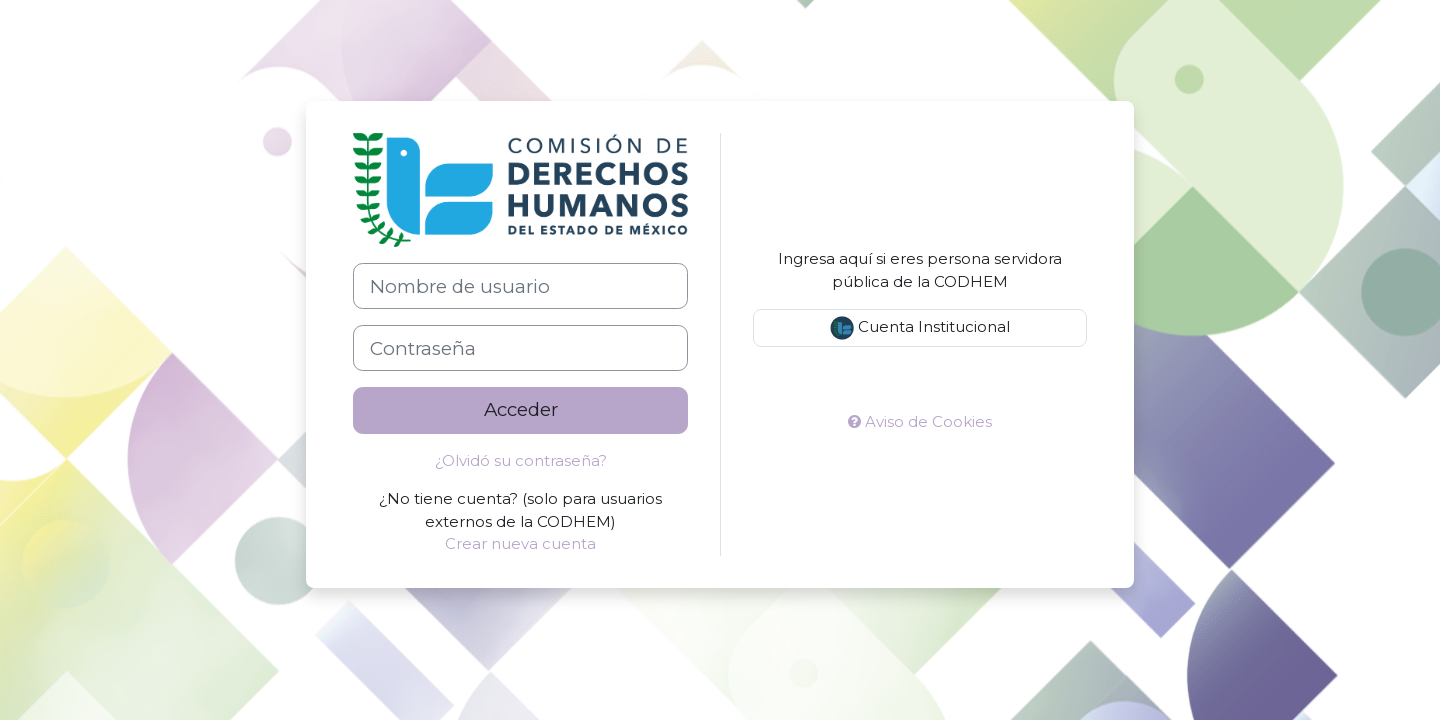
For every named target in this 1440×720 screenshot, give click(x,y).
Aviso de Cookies (920, 421)
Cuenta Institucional (920, 328)
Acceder (521, 409)
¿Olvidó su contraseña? (521, 460)
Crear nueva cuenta (520, 543)
